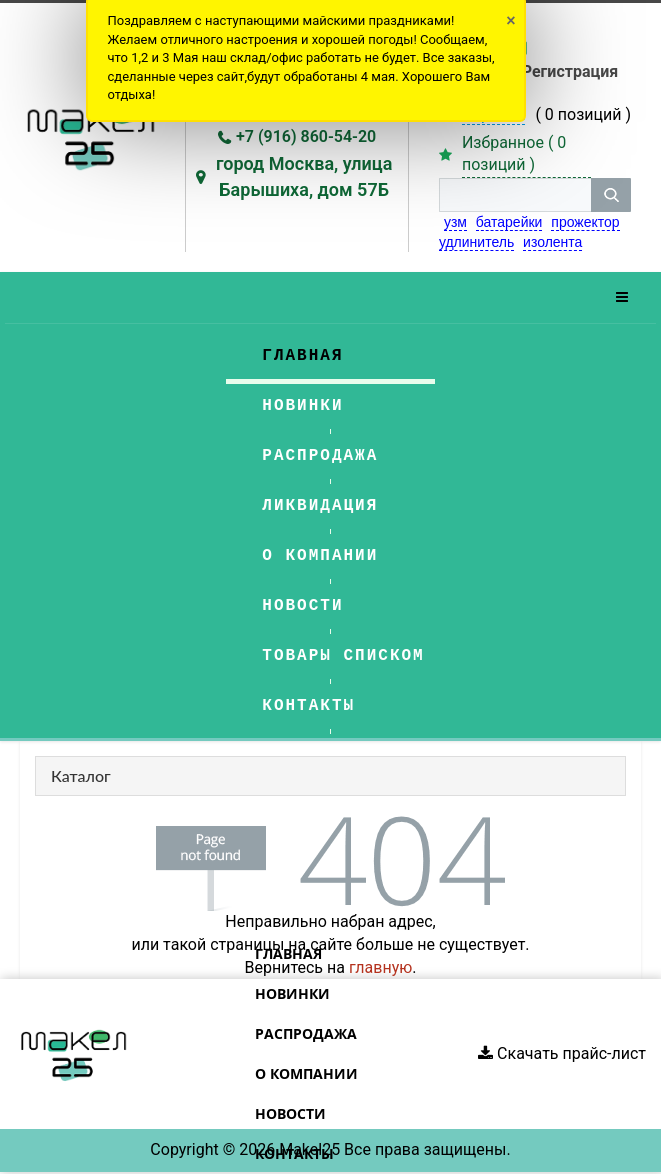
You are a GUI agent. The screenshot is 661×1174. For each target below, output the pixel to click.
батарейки (509, 222)
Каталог (81, 775)
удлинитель (476, 242)
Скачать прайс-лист (562, 1053)
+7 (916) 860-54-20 (306, 136)
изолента (552, 242)
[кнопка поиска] (611, 195)
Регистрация (570, 71)
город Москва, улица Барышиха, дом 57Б (304, 176)
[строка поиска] (515, 195)
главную (380, 967)
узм (455, 222)
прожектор (585, 222)
